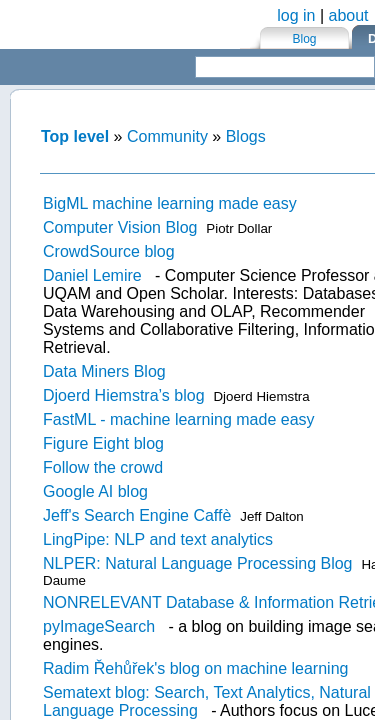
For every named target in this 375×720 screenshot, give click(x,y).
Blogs (246, 136)
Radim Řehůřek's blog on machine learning (195, 668)
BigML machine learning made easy (170, 203)
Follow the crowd (103, 467)
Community (167, 136)
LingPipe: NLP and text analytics (158, 539)
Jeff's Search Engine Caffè (137, 515)
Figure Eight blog (103, 443)
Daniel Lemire (92, 275)
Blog (304, 39)
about (349, 15)
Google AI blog (95, 491)
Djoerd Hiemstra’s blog (124, 395)
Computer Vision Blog (120, 227)
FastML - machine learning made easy (179, 419)
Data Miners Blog (104, 371)
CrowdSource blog (109, 251)
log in (296, 15)
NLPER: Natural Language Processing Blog (198, 563)
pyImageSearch (99, 626)
